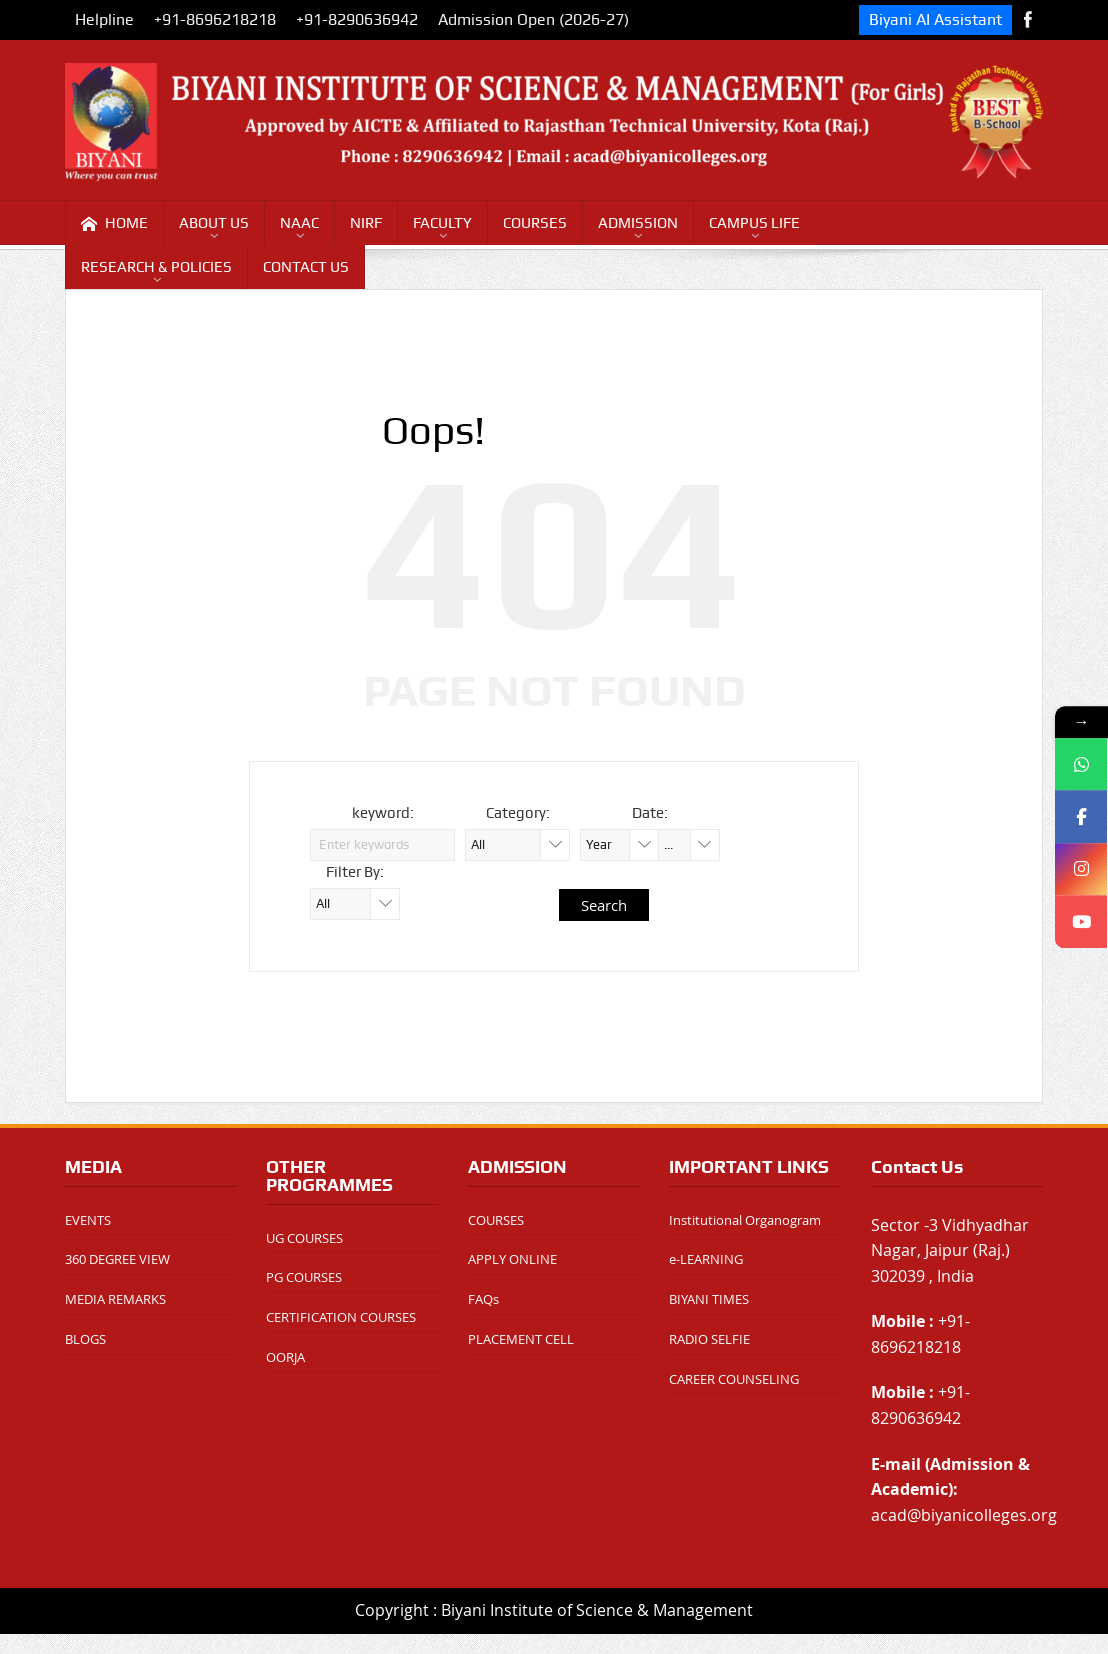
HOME (114, 223)
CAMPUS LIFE (754, 223)
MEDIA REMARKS (115, 1299)
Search (604, 905)
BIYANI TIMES (709, 1299)
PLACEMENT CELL (521, 1339)
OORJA (285, 1357)
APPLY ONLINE (512, 1259)
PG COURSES (304, 1277)
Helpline (104, 19)
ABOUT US (214, 223)
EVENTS (88, 1220)
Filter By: (355, 872)
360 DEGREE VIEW (117, 1259)
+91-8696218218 (215, 19)
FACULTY (442, 223)
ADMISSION (638, 223)
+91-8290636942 (357, 19)
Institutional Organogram (745, 1220)
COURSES (535, 223)
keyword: (383, 813)
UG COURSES (304, 1238)
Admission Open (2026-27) (533, 19)
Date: (650, 813)
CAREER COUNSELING (734, 1379)
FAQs (483, 1299)
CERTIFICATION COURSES (341, 1317)
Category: (518, 813)
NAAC (299, 223)
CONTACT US (306, 267)
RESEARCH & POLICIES (156, 267)
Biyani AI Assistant (935, 19)
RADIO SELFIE (709, 1339)
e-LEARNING (706, 1259)
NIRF (366, 223)
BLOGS (85, 1339)
